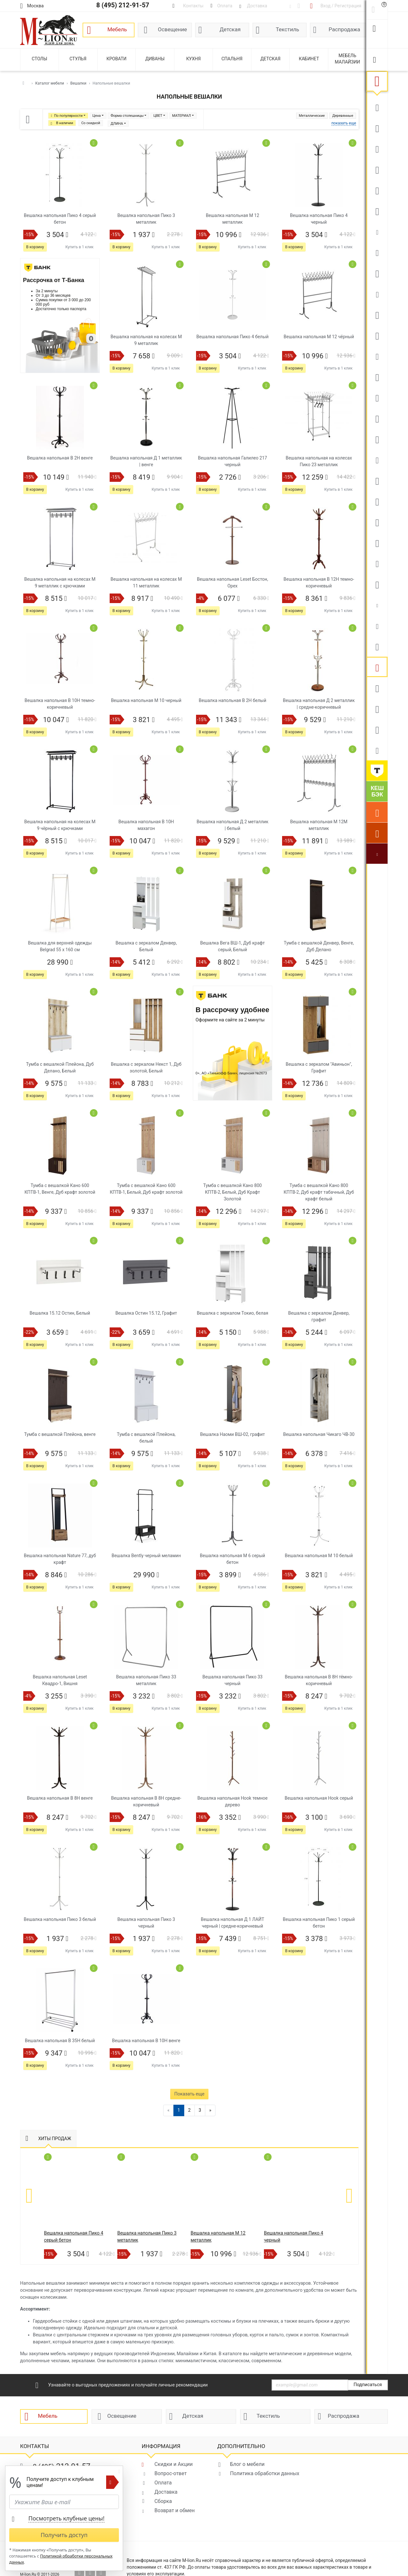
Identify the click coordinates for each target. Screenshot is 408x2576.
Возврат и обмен (174, 2510)
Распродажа (344, 29)
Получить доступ (63, 2535)
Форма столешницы (127, 116)
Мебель (117, 29)
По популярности (68, 116)
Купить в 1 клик (79, 247)
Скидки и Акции (173, 2464)
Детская (230, 29)
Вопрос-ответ (170, 2473)
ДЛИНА (117, 124)
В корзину (35, 247)
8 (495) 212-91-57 (122, 5)
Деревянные (342, 116)
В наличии (64, 123)
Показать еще (189, 2094)
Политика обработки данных (264, 2473)
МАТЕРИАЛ (181, 116)
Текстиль (287, 29)
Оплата (162, 2483)
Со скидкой (90, 123)
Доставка (165, 2492)
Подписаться (367, 2384)
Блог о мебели (247, 2464)
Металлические (312, 116)
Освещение (172, 29)
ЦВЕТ (157, 116)
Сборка (163, 2501)
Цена (96, 116)
